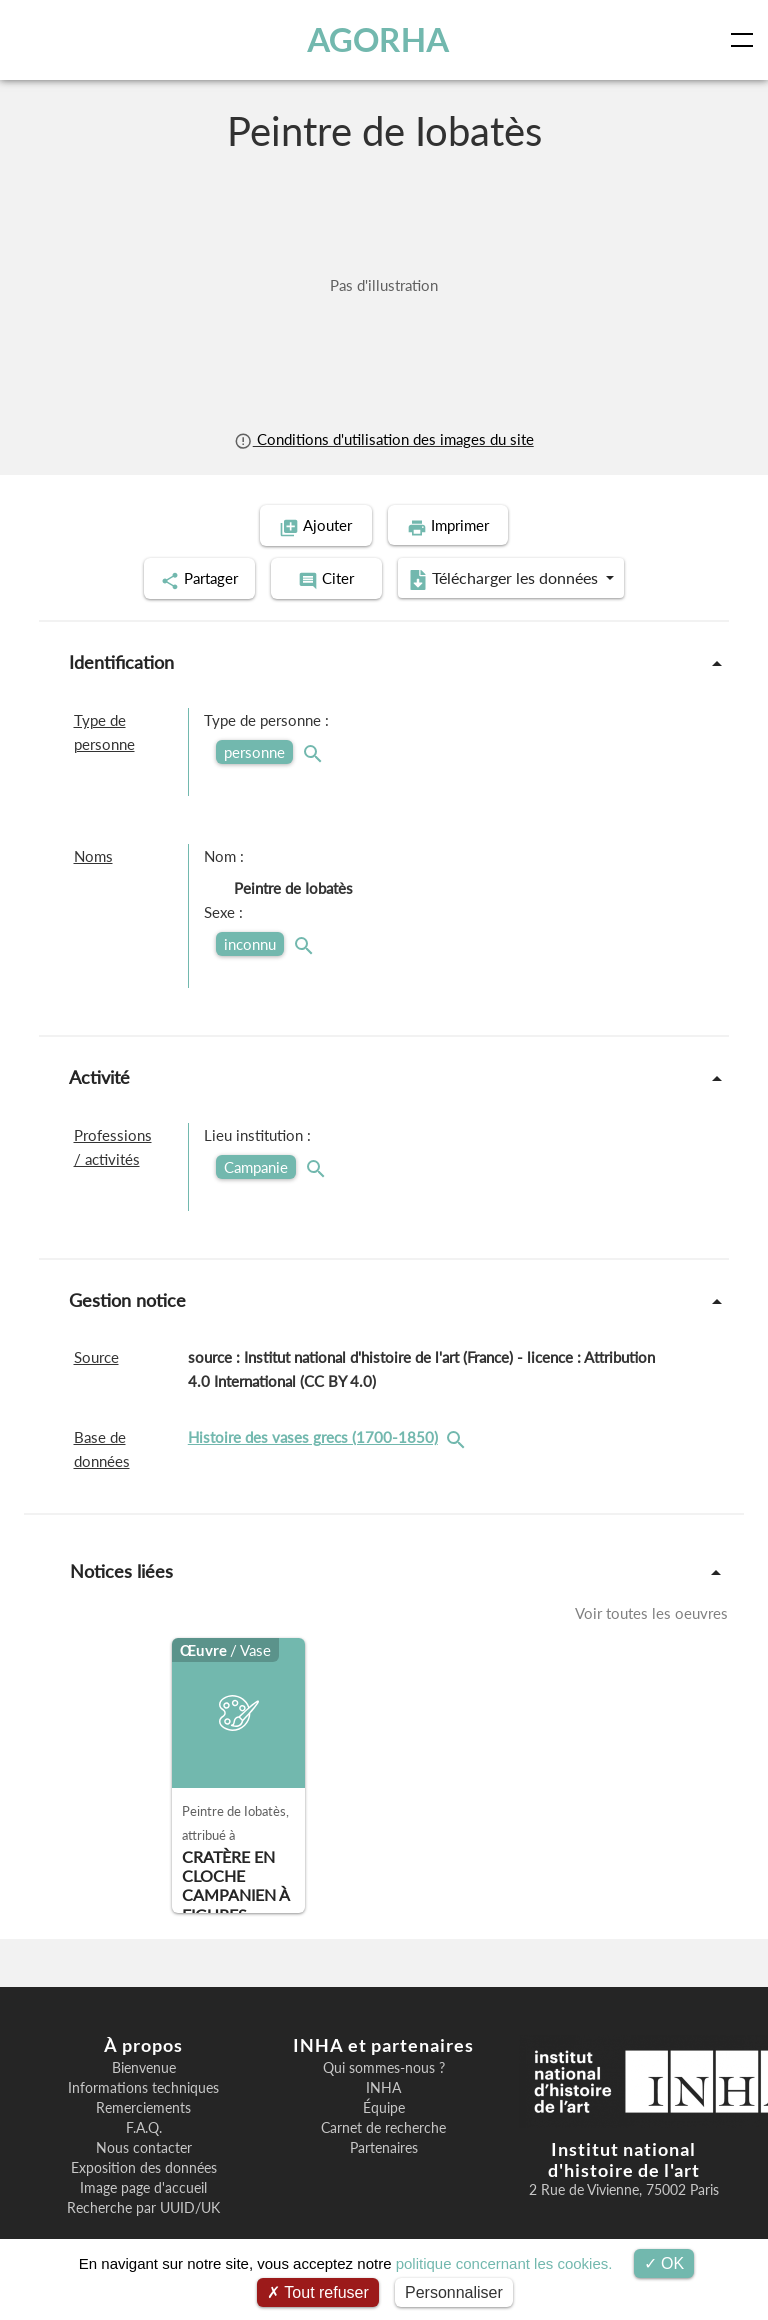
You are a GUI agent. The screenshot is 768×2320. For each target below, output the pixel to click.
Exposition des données (144, 2166)
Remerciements (143, 2106)
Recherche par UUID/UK (143, 2206)
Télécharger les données (514, 578)
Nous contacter (144, 2146)
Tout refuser (318, 2292)
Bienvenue (144, 2066)
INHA (383, 2086)
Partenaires (384, 2146)
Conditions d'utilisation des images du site (383, 439)
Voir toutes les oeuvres (651, 1611)
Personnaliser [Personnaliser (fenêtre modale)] (454, 2292)
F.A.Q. (144, 2126)
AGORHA (378, 39)
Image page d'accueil (143, 2186)
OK (664, 2263)
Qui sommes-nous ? (384, 2066)
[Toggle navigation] (746, 40)
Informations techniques (143, 2086)
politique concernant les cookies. (504, 2263)
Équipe (384, 2106)
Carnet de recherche (383, 2126)
